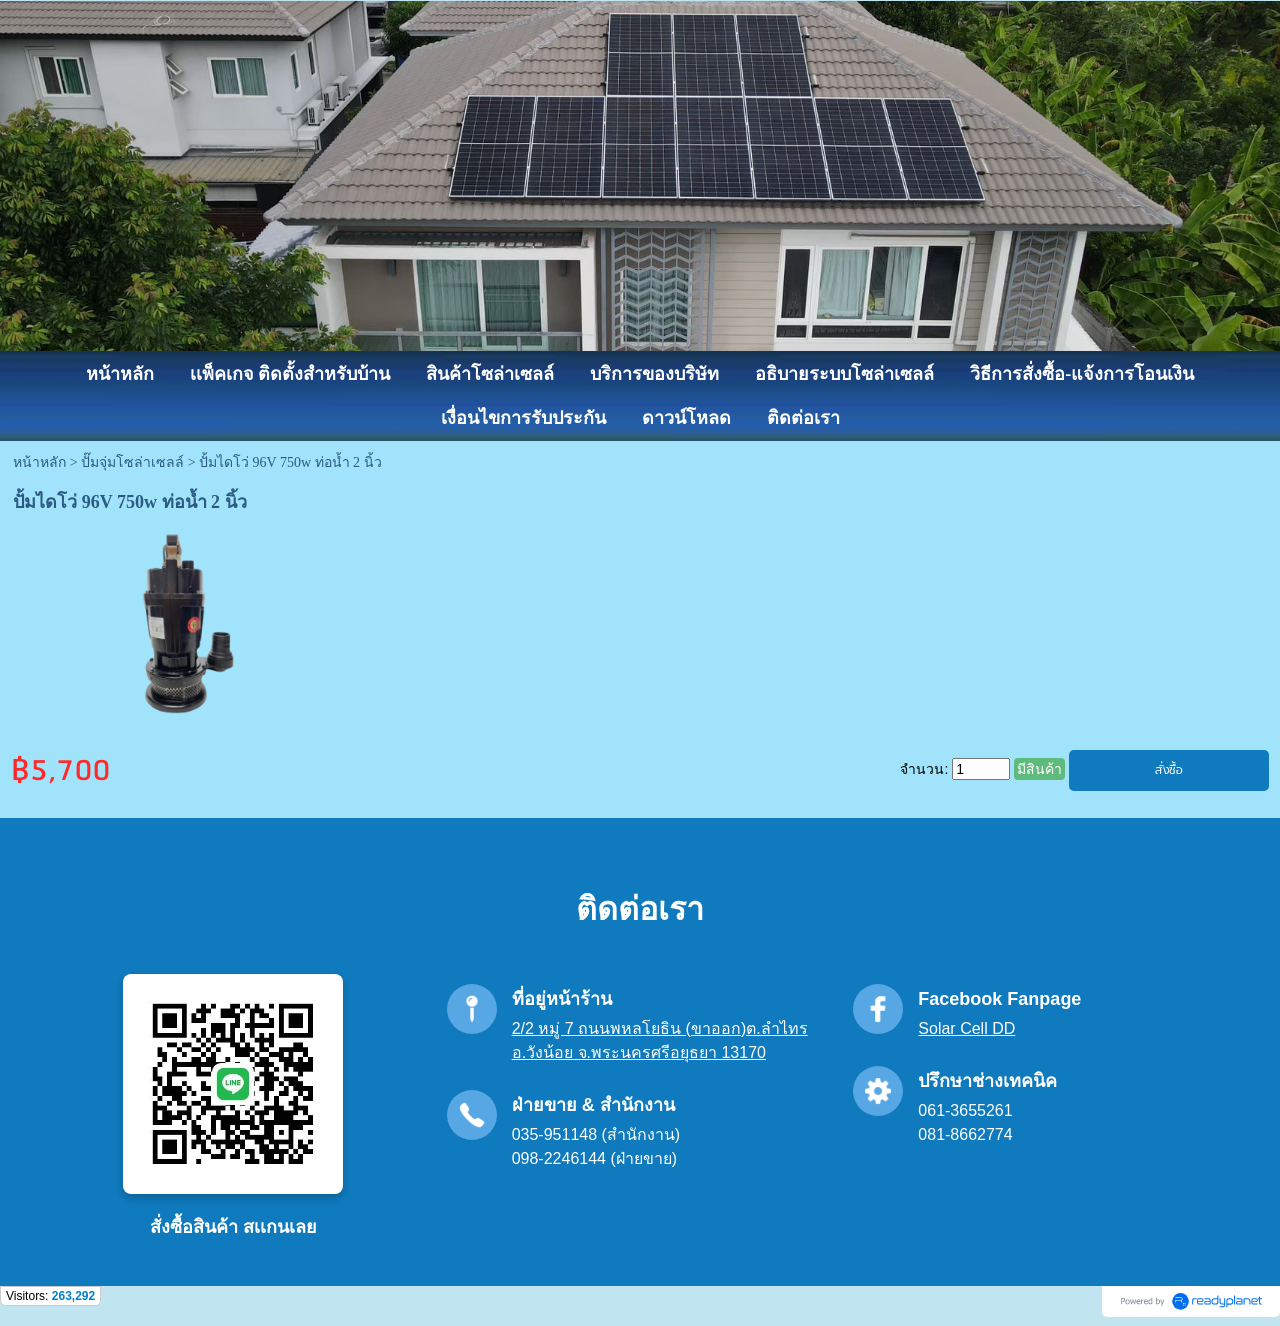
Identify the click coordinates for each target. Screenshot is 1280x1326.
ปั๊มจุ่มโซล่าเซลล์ (132, 462)
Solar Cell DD (966, 1028)
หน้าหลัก (39, 462)
